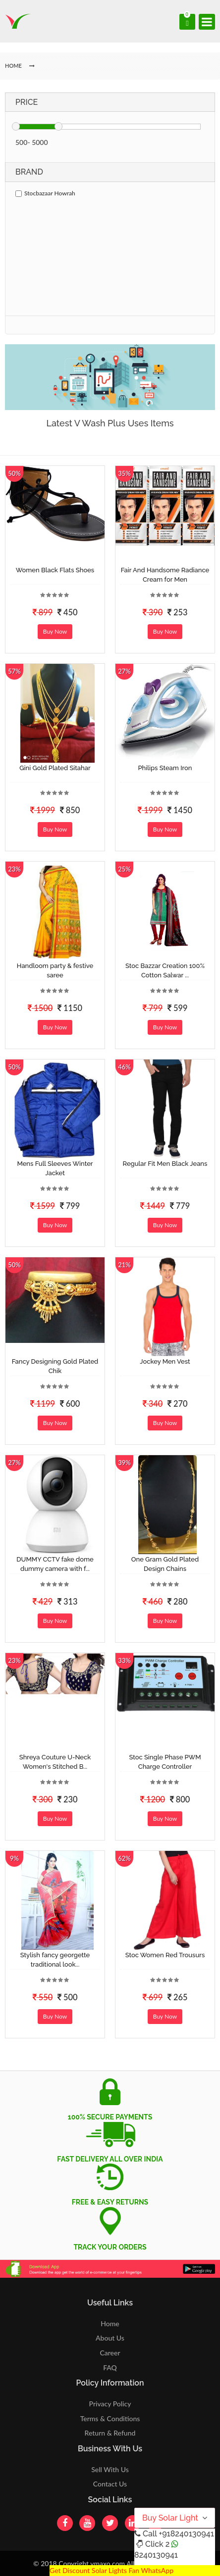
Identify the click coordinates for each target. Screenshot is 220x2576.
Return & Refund (110, 2433)
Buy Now (55, 631)
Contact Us (110, 2484)
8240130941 (156, 2555)
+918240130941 (186, 2533)
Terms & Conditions (110, 2418)
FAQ (110, 2367)
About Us (110, 2338)
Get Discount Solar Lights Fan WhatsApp (111, 2570)
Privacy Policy (110, 2403)
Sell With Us (109, 2469)
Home (110, 2323)
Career (110, 2352)
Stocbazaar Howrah (45, 193)
